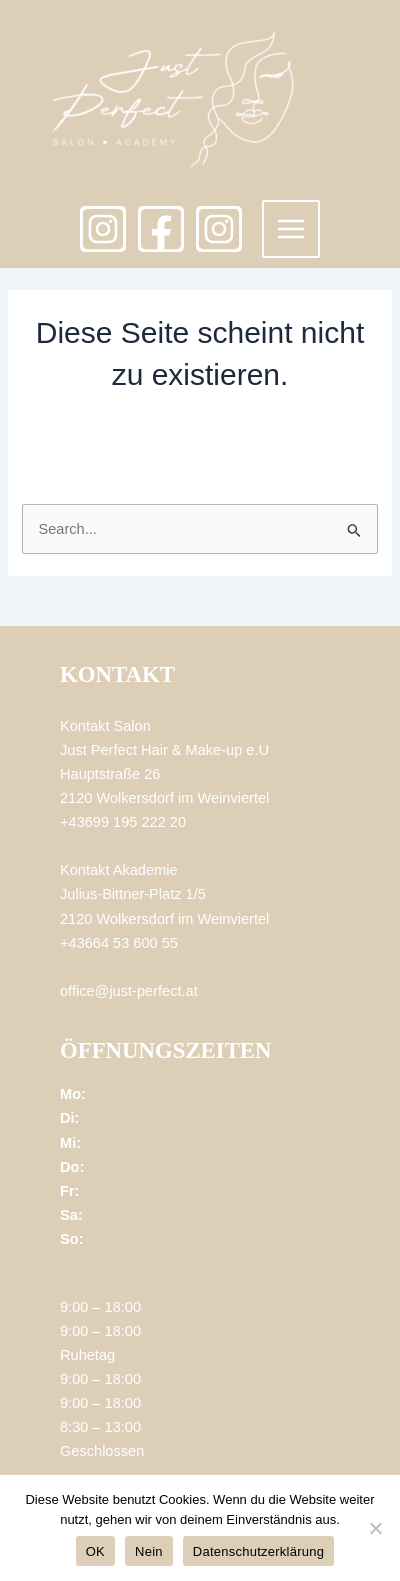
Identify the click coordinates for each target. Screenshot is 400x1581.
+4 (68, 822)
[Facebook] (161, 229)
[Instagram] (103, 229)
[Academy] (219, 229)
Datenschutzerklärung (258, 1551)
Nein (149, 1551)
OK (95, 1551)
